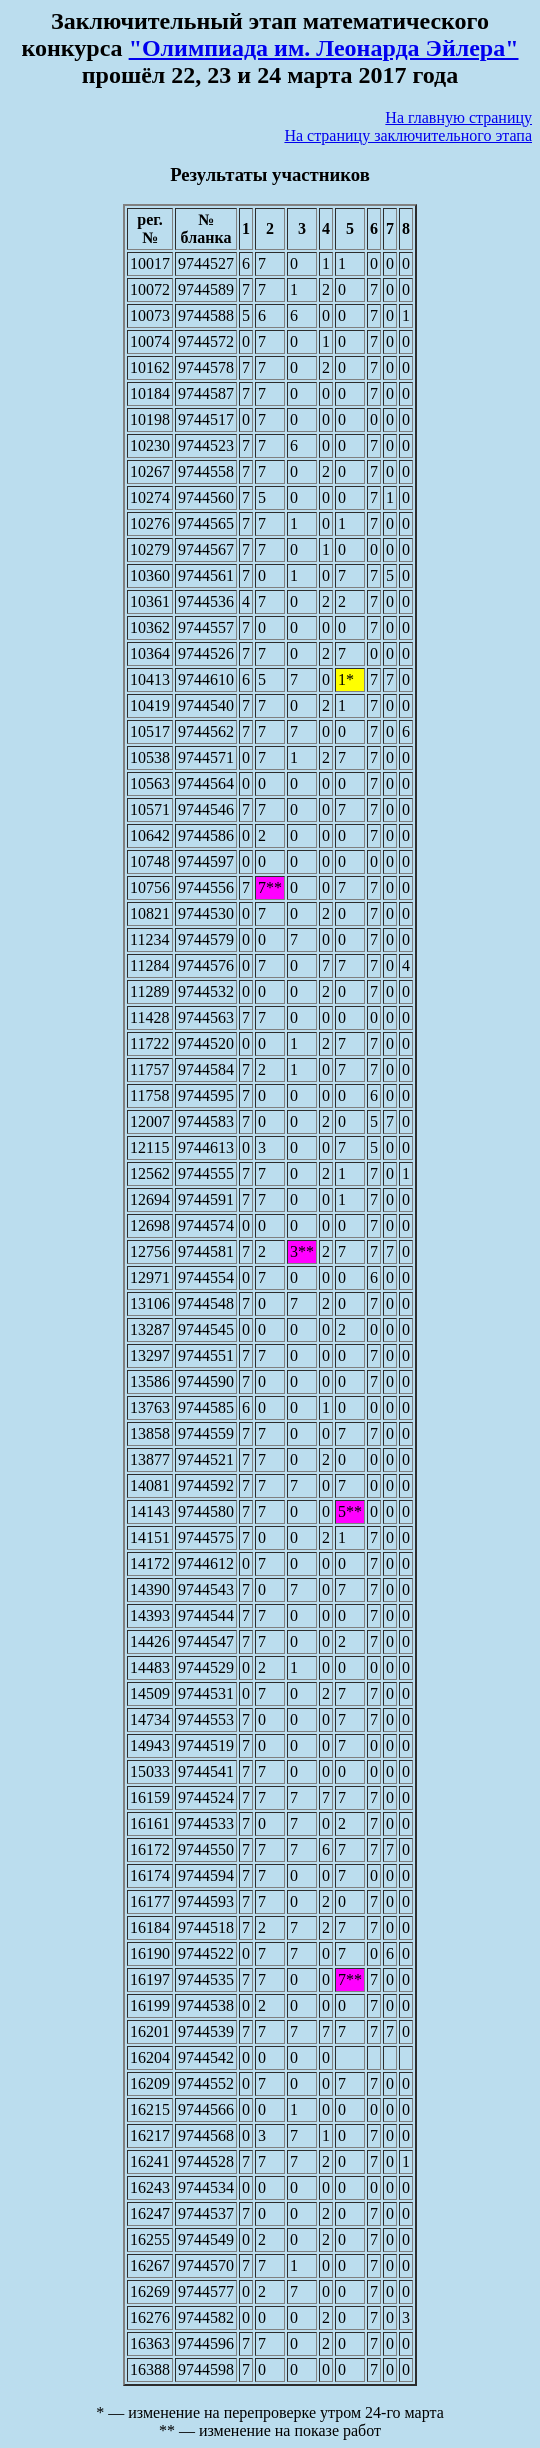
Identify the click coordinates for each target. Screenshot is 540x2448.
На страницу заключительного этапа (408, 135)
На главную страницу (458, 117)
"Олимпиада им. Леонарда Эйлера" (324, 48)
